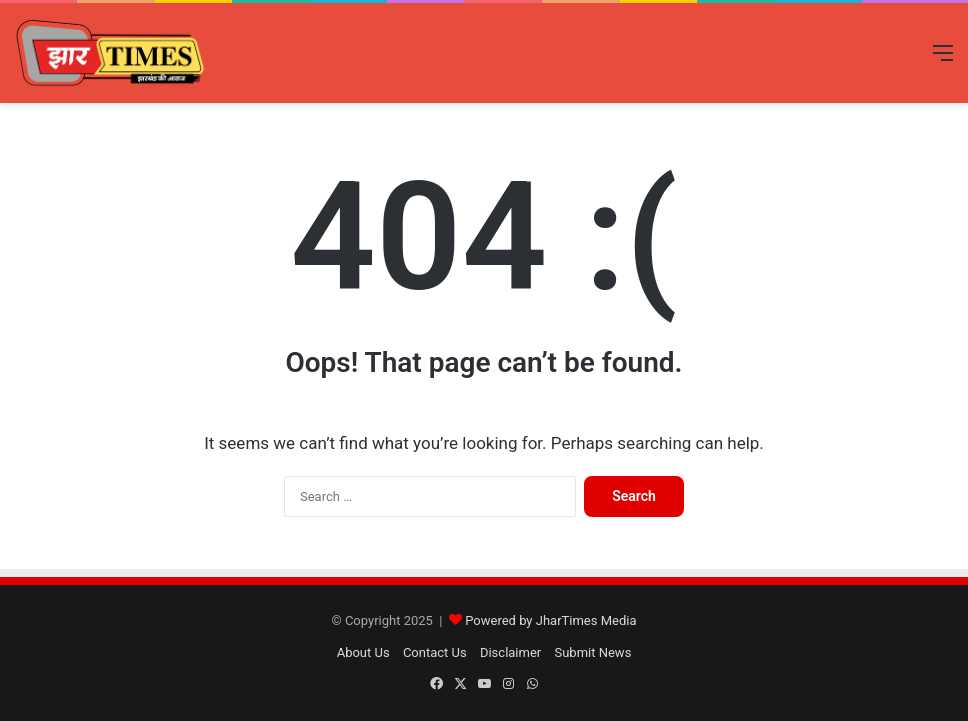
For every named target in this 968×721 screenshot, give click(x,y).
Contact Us (435, 652)
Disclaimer (510, 652)
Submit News (592, 652)
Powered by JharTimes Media (550, 620)
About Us (363, 652)
